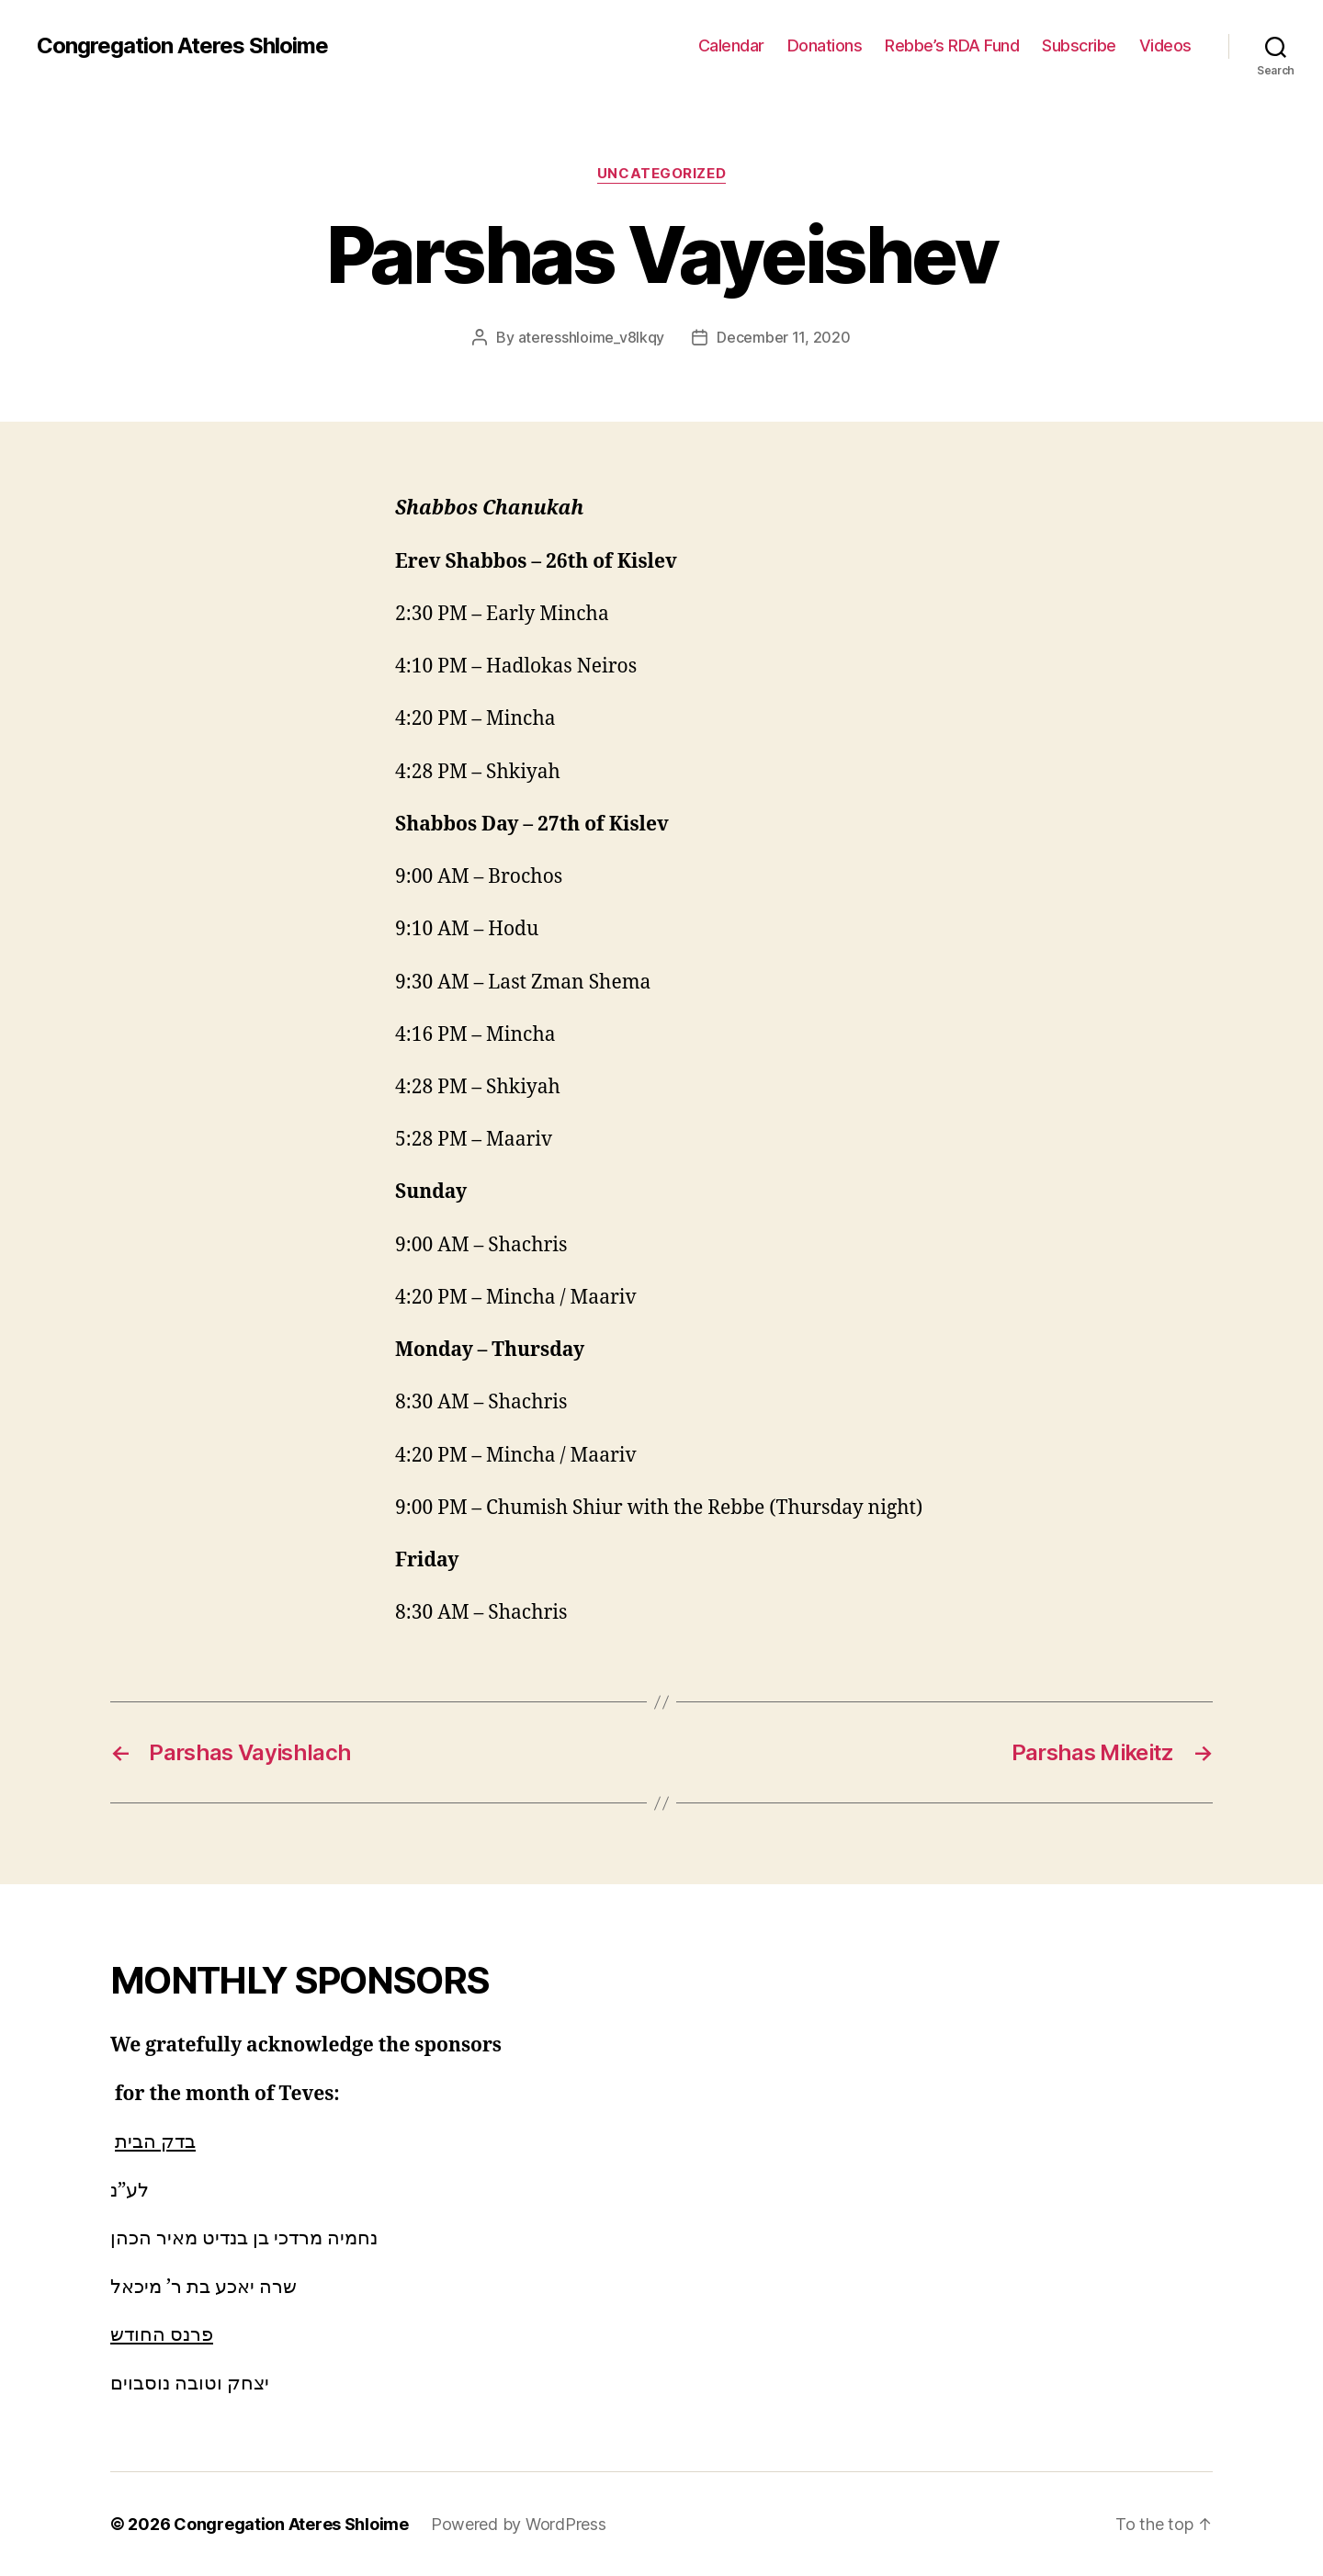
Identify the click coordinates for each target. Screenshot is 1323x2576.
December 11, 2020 (783, 337)
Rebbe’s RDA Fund (952, 45)
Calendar (731, 45)
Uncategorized (661, 173)
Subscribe (1079, 45)
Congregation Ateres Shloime (182, 46)
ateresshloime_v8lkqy (591, 337)
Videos (1165, 45)
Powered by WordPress (518, 2524)
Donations (825, 45)
